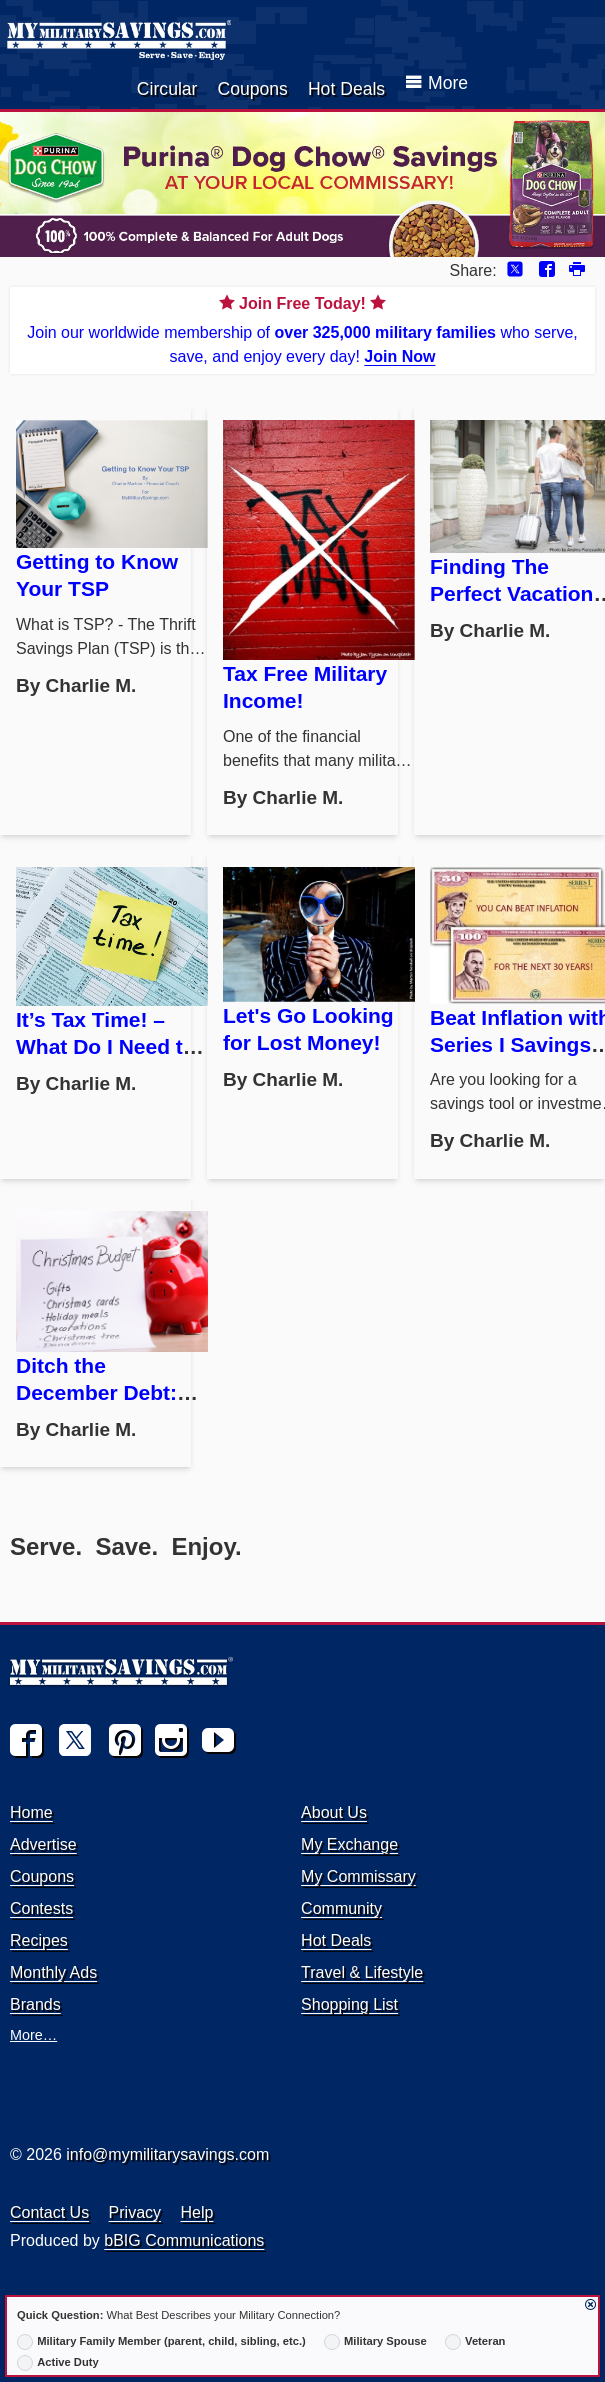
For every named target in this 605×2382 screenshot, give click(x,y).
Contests (41, 1908)
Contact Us (49, 2212)
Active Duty (58, 2363)
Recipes (39, 1940)
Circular (167, 89)
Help (197, 2212)
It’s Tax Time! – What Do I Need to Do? (106, 1046)
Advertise (43, 1844)
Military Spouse (375, 2342)
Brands (35, 2004)
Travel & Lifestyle (362, 1972)
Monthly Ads (53, 1972)
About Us (334, 1812)
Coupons (252, 89)
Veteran (475, 2342)
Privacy (135, 2212)
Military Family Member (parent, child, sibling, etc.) (161, 2342)
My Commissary (358, 1876)
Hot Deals (346, 89)
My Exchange (349, 1844)
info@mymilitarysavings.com (167, 2154)
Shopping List (349, 2004)
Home (31, 1812)
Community (341, 1908)
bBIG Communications (184, 2240)
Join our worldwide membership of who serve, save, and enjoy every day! (302, 328)
